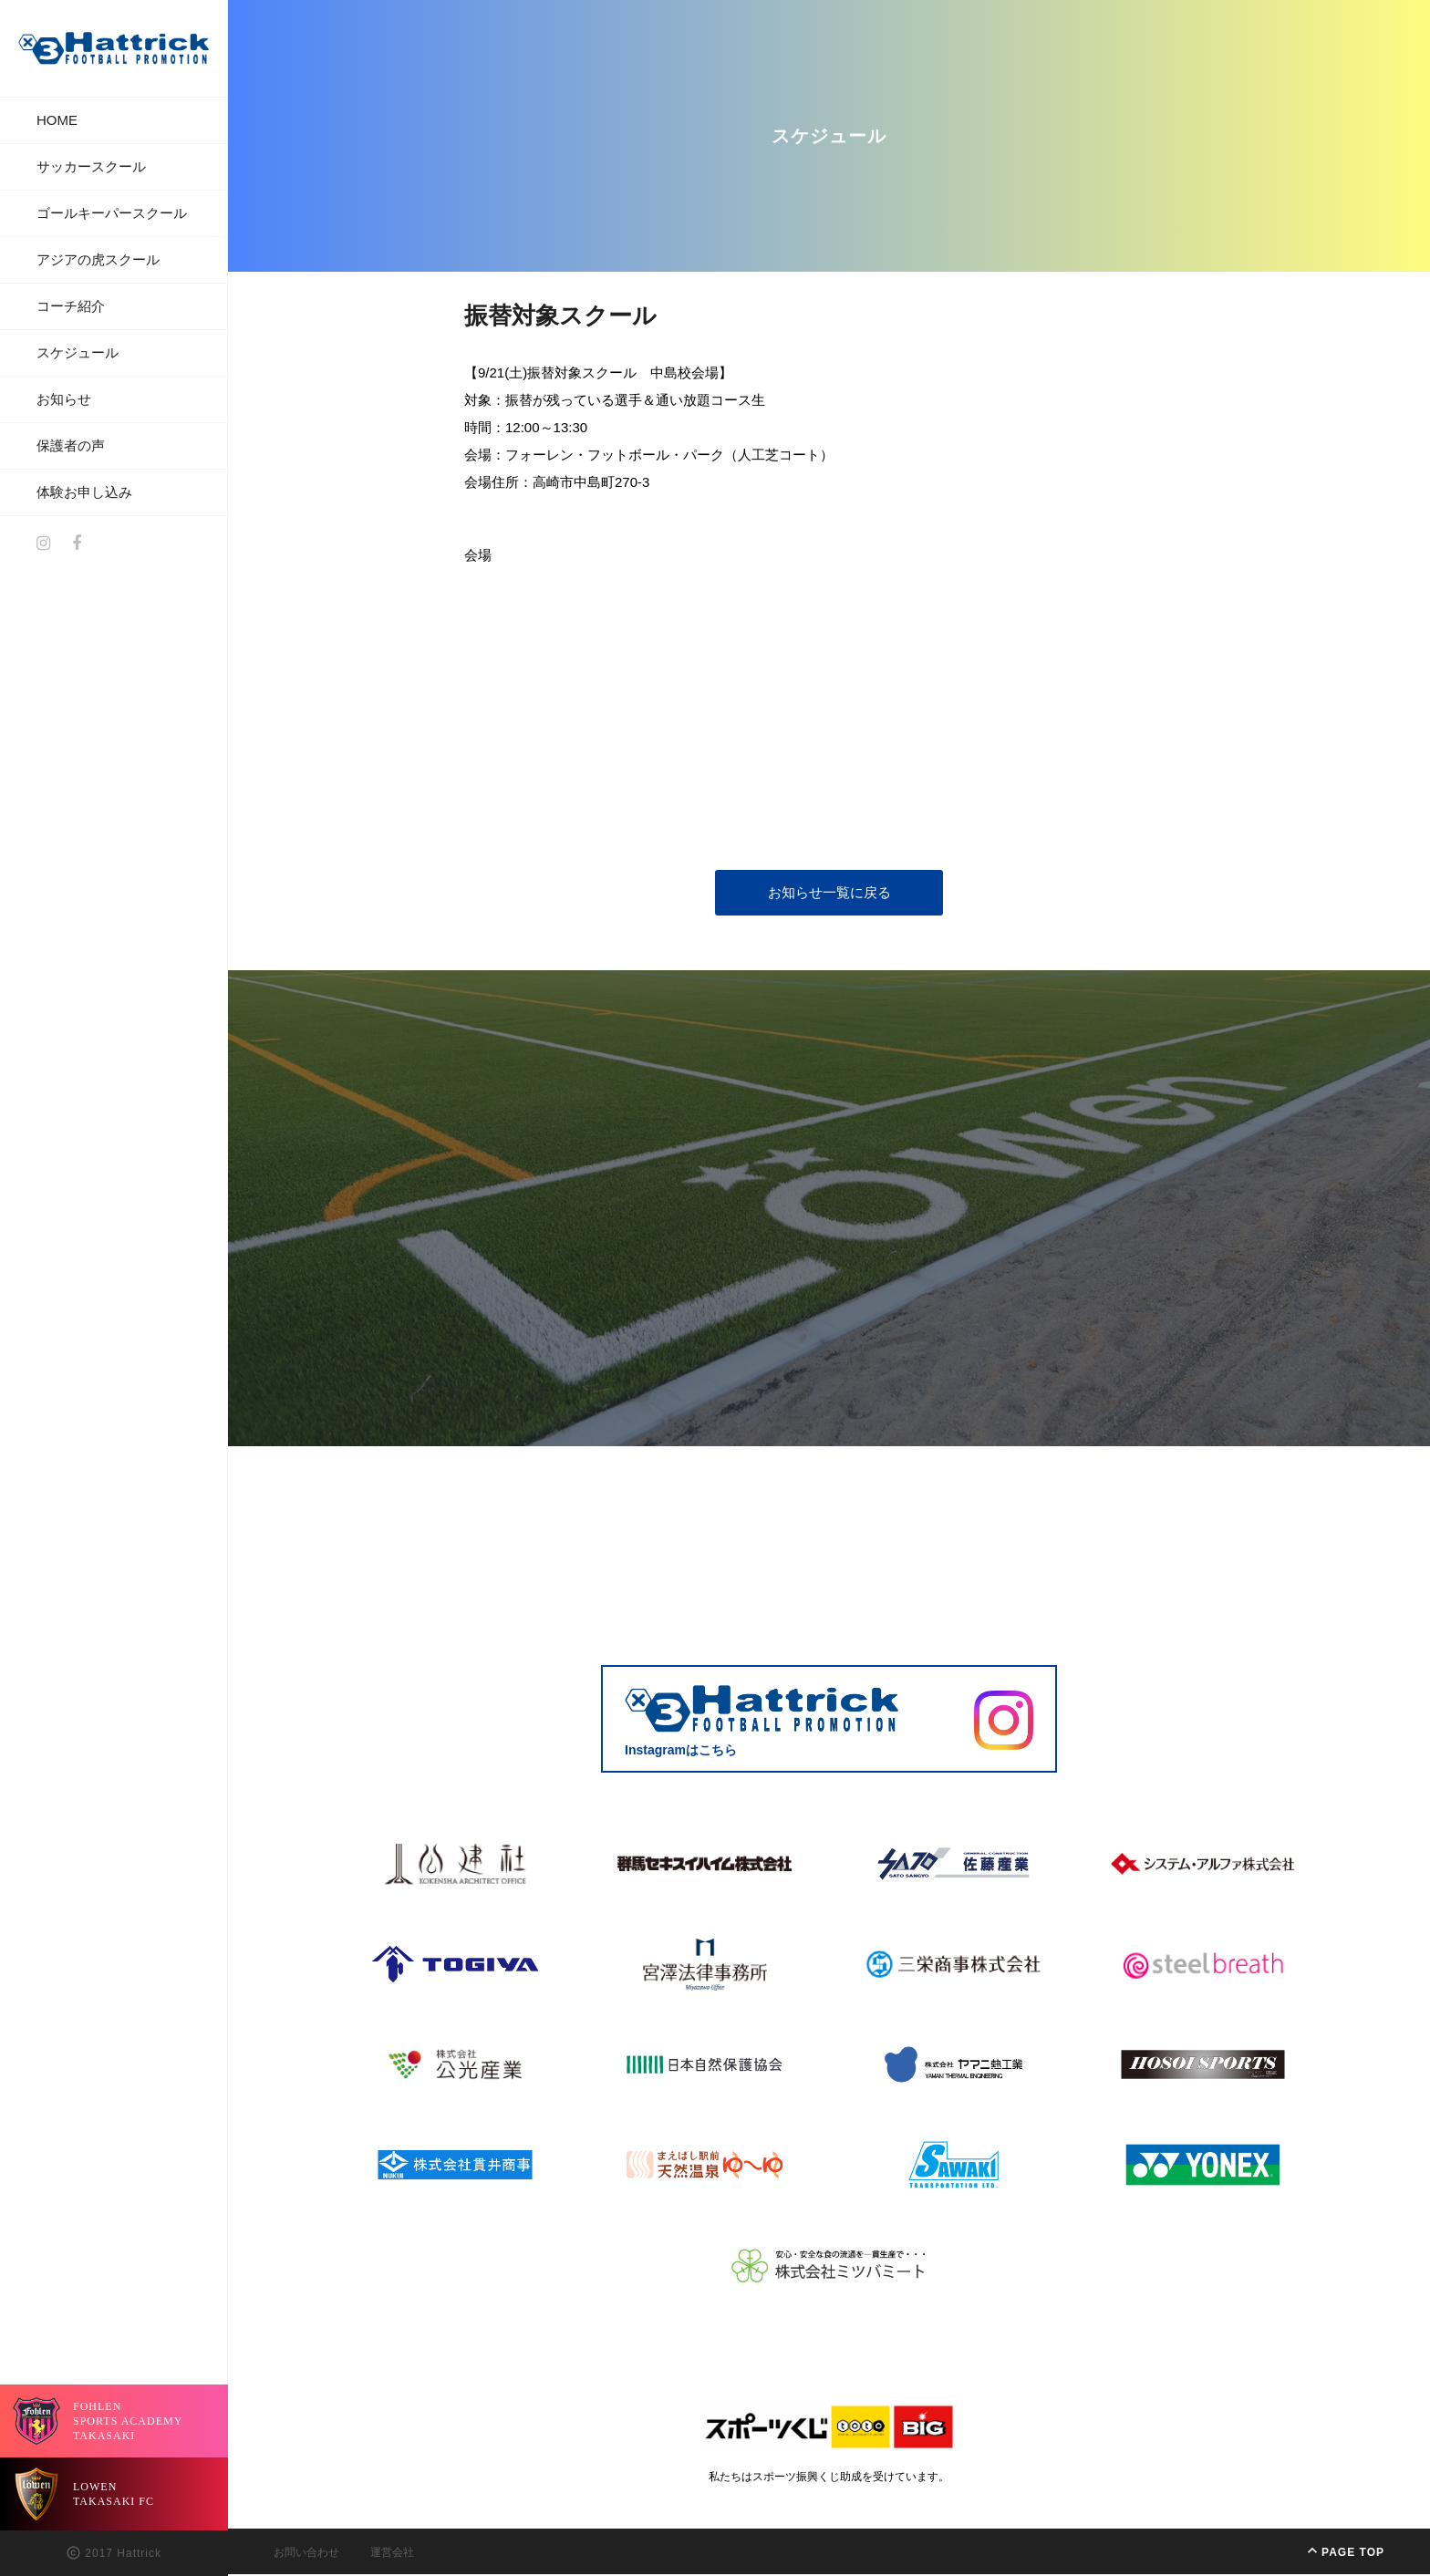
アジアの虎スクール (98, 259)
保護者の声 (70, 445)
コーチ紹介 (70, 306)
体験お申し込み (84, 492)
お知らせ (63, 399)
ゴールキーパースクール (111, 213)
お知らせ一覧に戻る (829, 894)
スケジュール (77, 352)
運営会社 (392, 2554)
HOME (57, 120)
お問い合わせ (306, 2554)
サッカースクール (91, 166)
